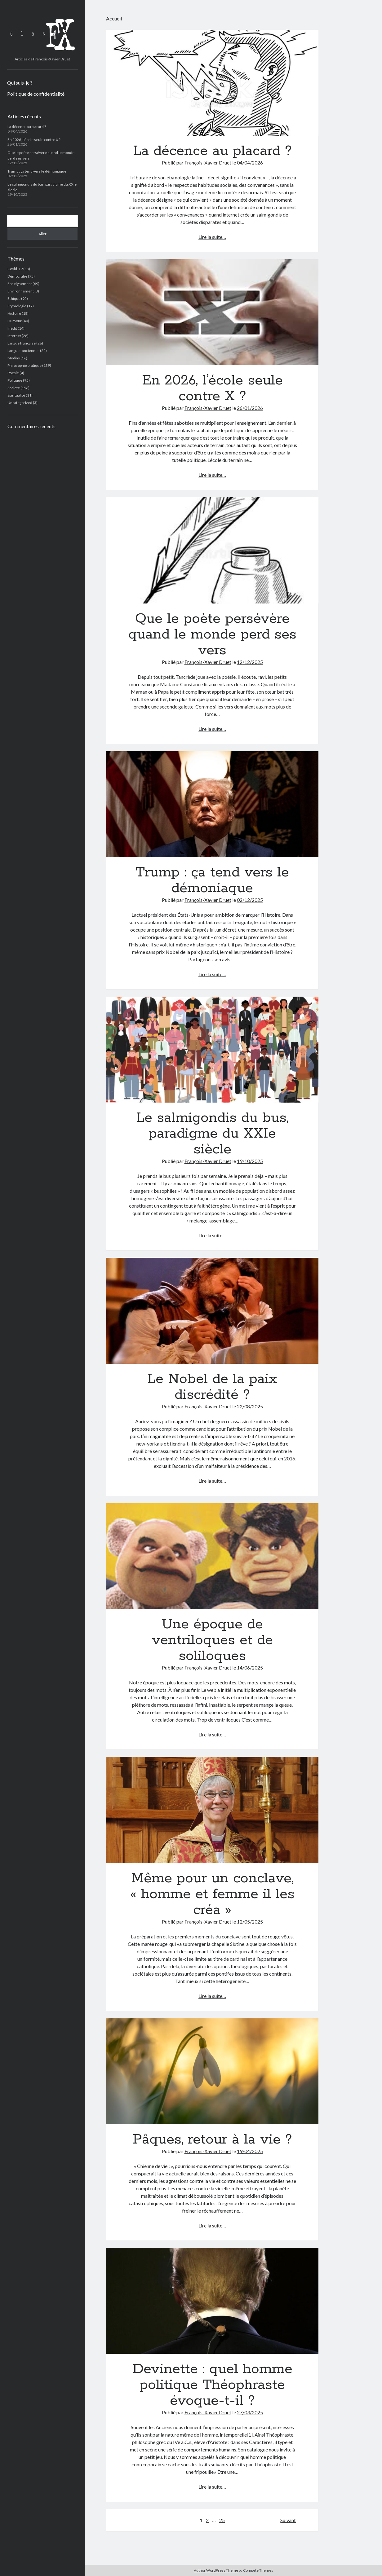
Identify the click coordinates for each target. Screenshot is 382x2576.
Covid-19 (15, 268)
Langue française (21, 343)
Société (13, 387)
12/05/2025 (250, 1921)
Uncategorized (19, 402)
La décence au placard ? (26, 126)
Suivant (288, 2520)
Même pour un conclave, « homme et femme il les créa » (212, 1810)
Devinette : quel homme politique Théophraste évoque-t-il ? (212, 2301)
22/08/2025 (250, 1406)
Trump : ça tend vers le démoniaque (36, 171)
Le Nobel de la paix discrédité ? (212, 1311)
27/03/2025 (250, 2412)
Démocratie (17, 276)
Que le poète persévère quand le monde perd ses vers (212, 550)
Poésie (13, 373)
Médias (13, 358)
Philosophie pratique (24, 365)
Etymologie (16, 306)
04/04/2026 (250, 162)
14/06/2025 (250, 1667)
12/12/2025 (250, 662)
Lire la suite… (212, 237)
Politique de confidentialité (35, 94)
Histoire (14, 313)
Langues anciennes (23, 350)
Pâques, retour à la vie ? (212, 2071)
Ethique (13, 298)
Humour (14, 320)
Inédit (12, 328)
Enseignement (19, 283)
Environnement (20, 291)
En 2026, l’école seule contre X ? (33, 139)
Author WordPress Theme (216, 2570)
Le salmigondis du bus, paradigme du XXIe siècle (212, 1050)
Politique (14, 380)
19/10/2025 (250, 1161)
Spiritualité (16, 395)
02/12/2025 (250, 900)
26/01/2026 (250, 408)
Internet (14, 335)
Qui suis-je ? (20, 83)
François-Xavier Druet (207, 162)
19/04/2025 (250, 2151)
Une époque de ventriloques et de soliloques (212, 1556)
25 (222, 2520)
